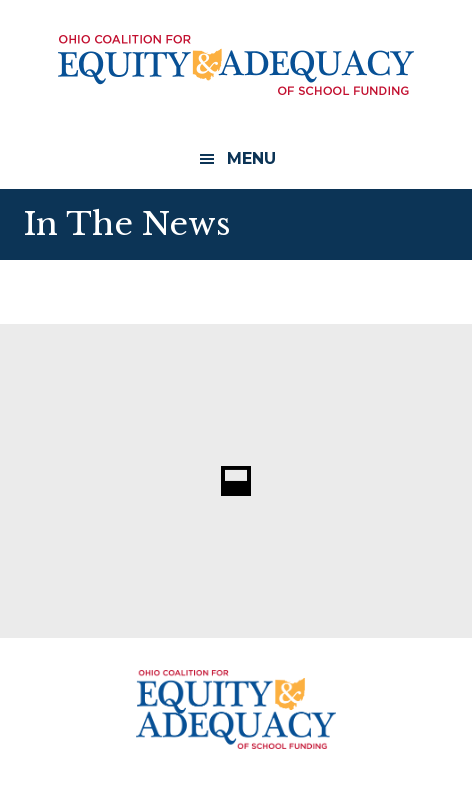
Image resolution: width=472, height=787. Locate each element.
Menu (251, 158)
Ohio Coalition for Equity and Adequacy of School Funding (236, 65)
